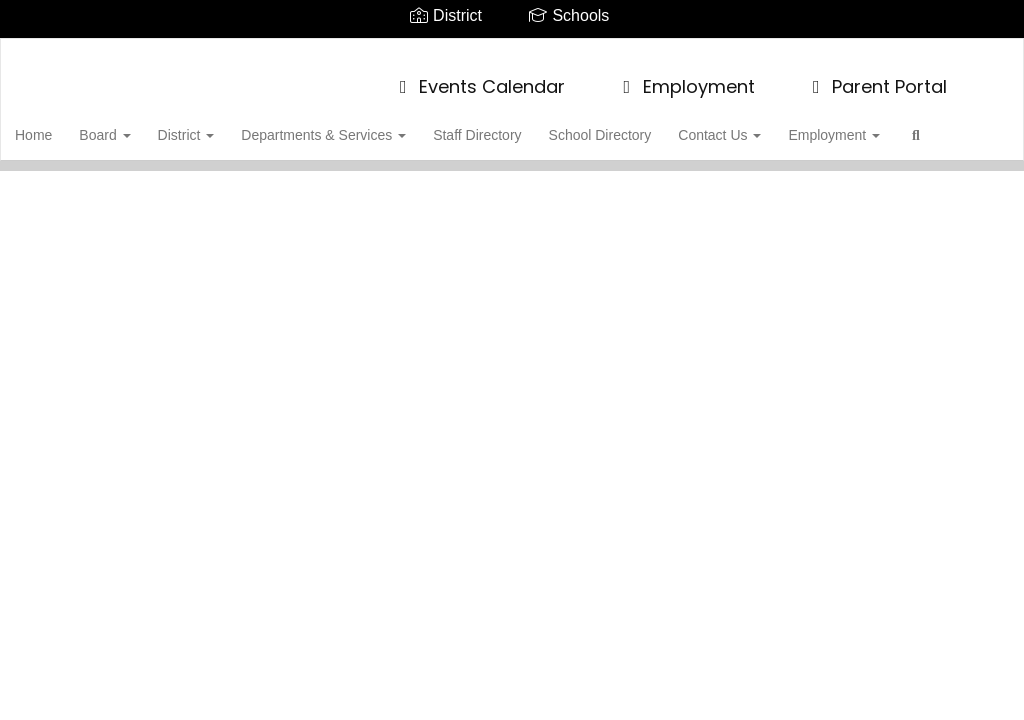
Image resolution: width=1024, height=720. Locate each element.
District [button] (223, 125)
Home (64, 125)
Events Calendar (479, 76)
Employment (685, 76)
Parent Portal (876, 76)
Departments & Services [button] (363, 125)
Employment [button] (886, 125)
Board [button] (138, 125)
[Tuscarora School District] (512, 51)
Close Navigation (147, 183)
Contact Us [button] (768, 125)
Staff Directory (520, 125)
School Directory (646, 125)
